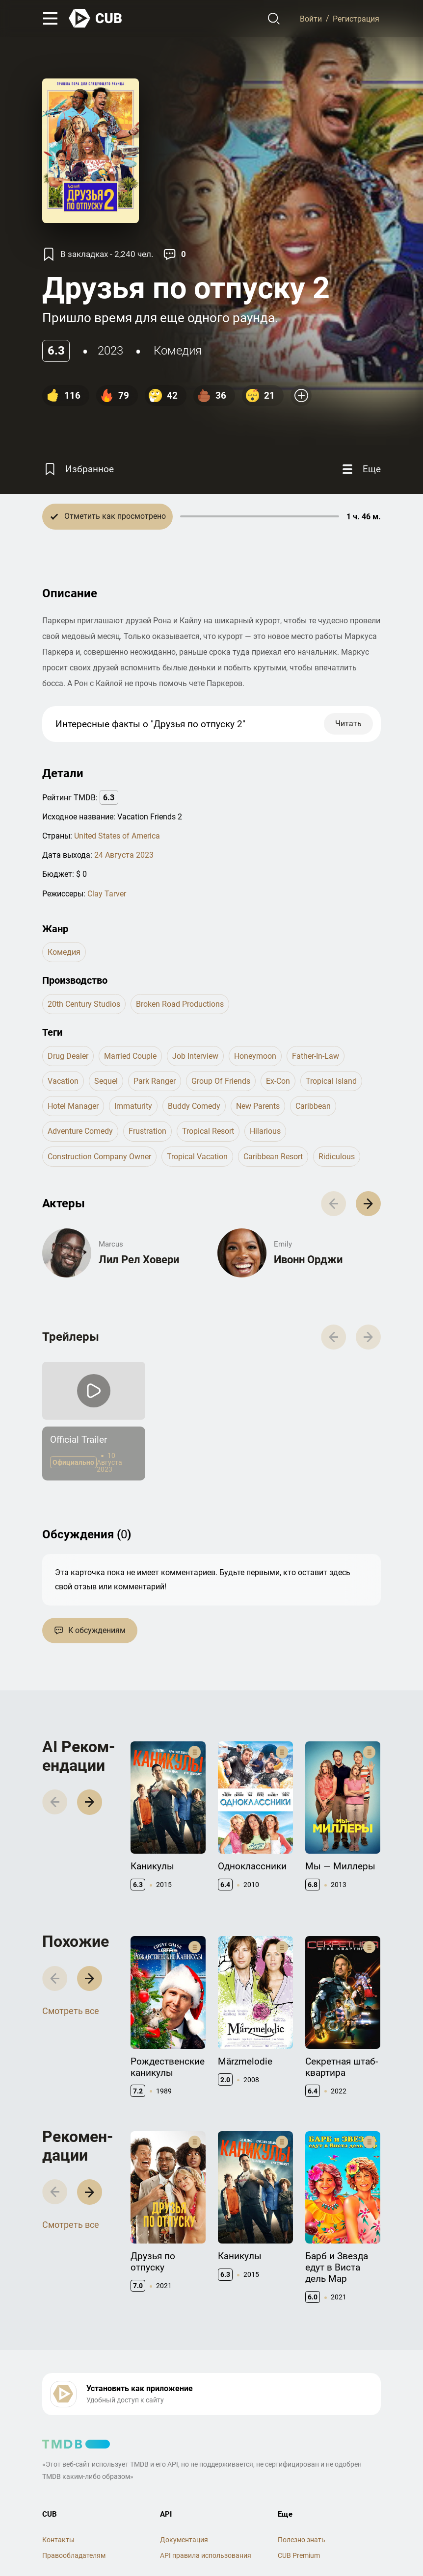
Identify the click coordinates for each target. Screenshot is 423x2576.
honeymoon (255, 1056)
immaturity (133, 1106)
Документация (184, 2540)
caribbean (313, 1106)
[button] (368, 1203)
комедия (178, 350)
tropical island (331, 1081)
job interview (195, 1056)
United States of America (117, 836)
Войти (311, 18)
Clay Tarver (106, 893)
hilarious (265, 1131)
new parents (258, 1106)
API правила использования (205, 2555)
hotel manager (73, 1106)
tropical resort (208, 1131)
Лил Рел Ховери (139, 1259)
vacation (63, 1081)
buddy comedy (194, 1106)
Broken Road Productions (180, 1004)
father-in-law (315, 1056)
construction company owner (99, 1156)
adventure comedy (80, 1131)
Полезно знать (301, 2540)
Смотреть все (70, 2011)
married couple (130, 1056)
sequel (106, 1081)
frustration (147, 1131)
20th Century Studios (84, 1004)
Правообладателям (74, 2555)
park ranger (154, 1081)
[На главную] (96, 18)
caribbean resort (273, 1156)
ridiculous (336, 1156)
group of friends (220, 1081)
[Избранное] (78, 469)
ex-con (278, 1081)
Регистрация (356, 18)
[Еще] (360, 469)
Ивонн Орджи (308, 1259)
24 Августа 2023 (124, 855)
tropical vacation (197, 1156)
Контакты (58, 2540)
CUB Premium (299, 2555)
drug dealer (68, 1056)
